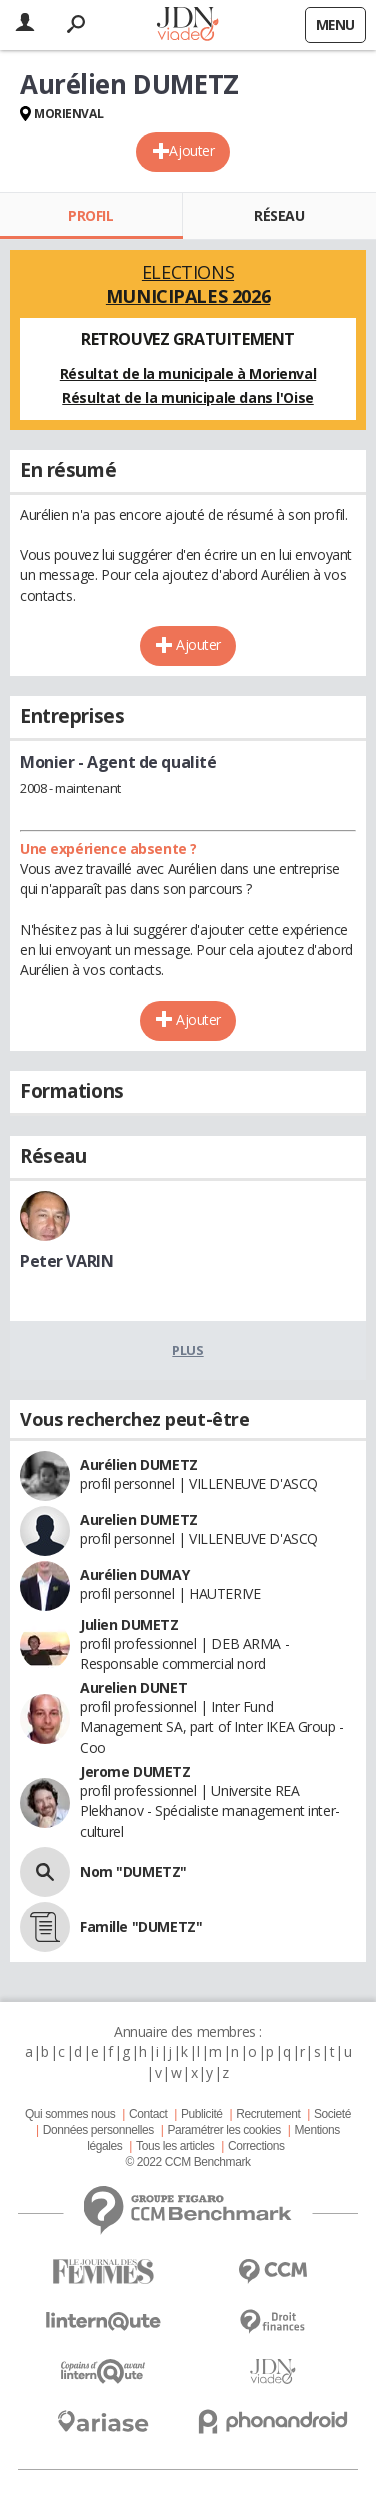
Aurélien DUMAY (134, 1574)
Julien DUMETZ (129, 1624)
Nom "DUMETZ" (133, 1871)
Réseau (279, 215)
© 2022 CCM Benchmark (187, 2162)
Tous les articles (175, 2146)
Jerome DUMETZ (135, 1771)
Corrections (256, 2146)
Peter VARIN (66, 1261)
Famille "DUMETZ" (141, 1926)
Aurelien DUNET (133, 1687)
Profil (90, 215)
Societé (332, 2114)
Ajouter (191, 150)
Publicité (202, 2114)
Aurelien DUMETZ (139, 1519)
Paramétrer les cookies (223, 2130)
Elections (188, 284)
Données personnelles (98, 2130)
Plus (187, 1350)
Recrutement (268, 2114)
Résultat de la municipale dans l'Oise (187, 397)
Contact (148, 2114)
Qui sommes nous (70, 2114)
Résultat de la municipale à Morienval (188, 373)
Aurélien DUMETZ (139, 1464)
